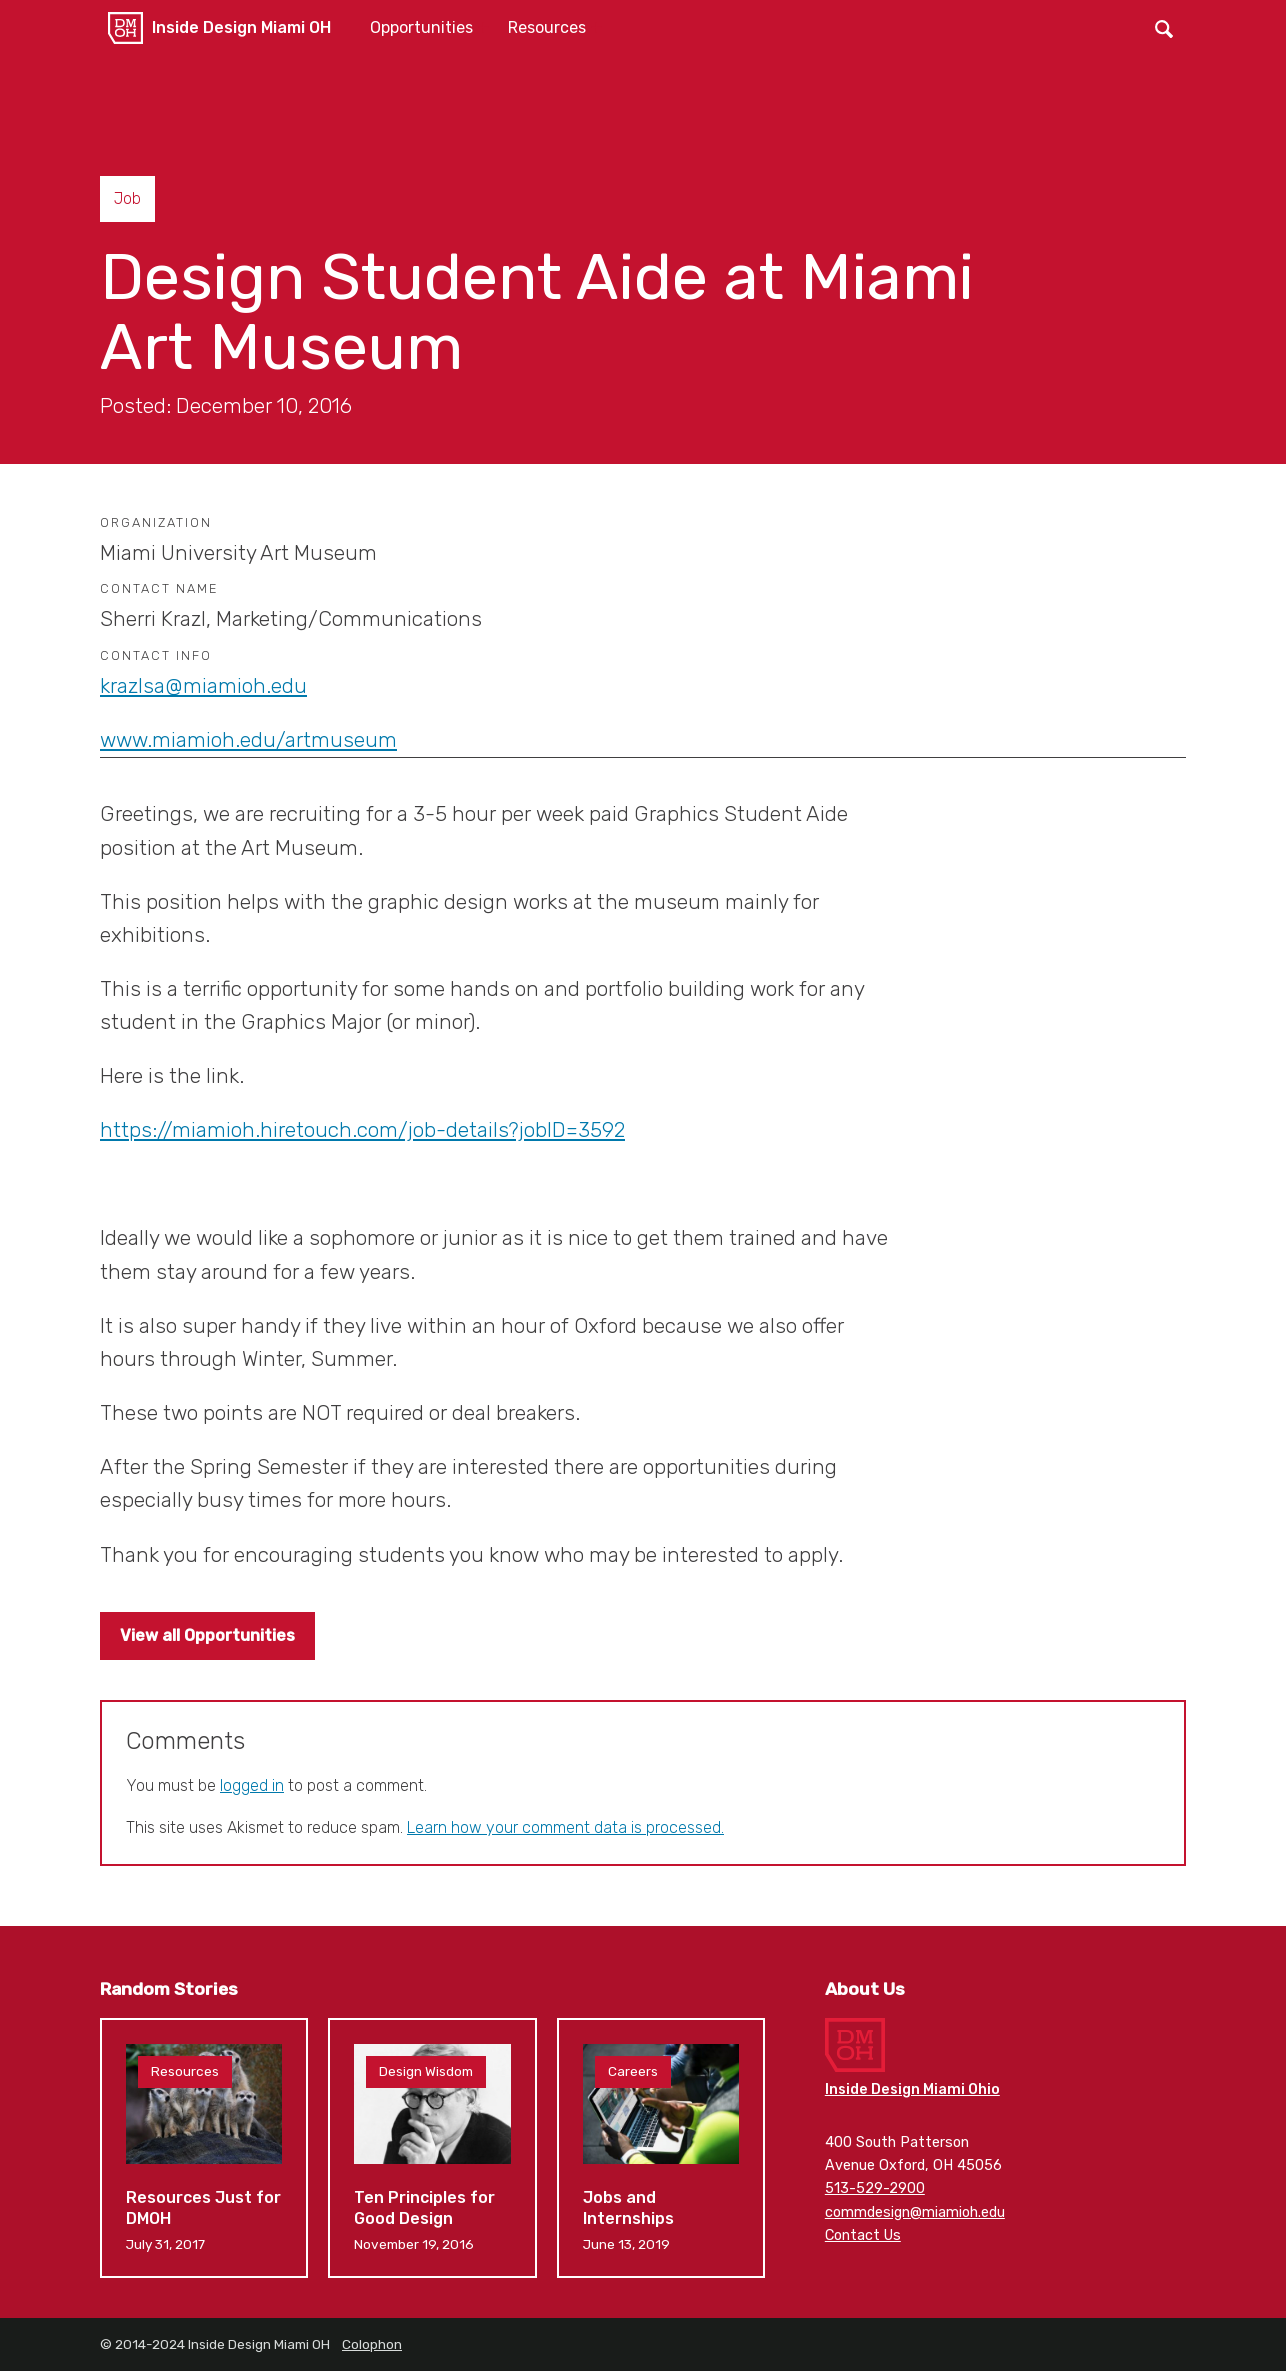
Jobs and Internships (661, 2147)
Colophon (372, 2344)
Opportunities (421, 27)
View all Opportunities (207, 1635)
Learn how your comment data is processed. (565, 1827)
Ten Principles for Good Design (432, 2147)
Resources (547, 27)
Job (127, 198)
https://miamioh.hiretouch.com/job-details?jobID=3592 (362, 1130)
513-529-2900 (875, 2188)
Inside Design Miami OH (241, 27)
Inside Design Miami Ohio (912, 2089)
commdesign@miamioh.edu (915, 2212)
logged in (252, 1785)
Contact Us (863, 2235)
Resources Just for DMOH (204, 2147)
